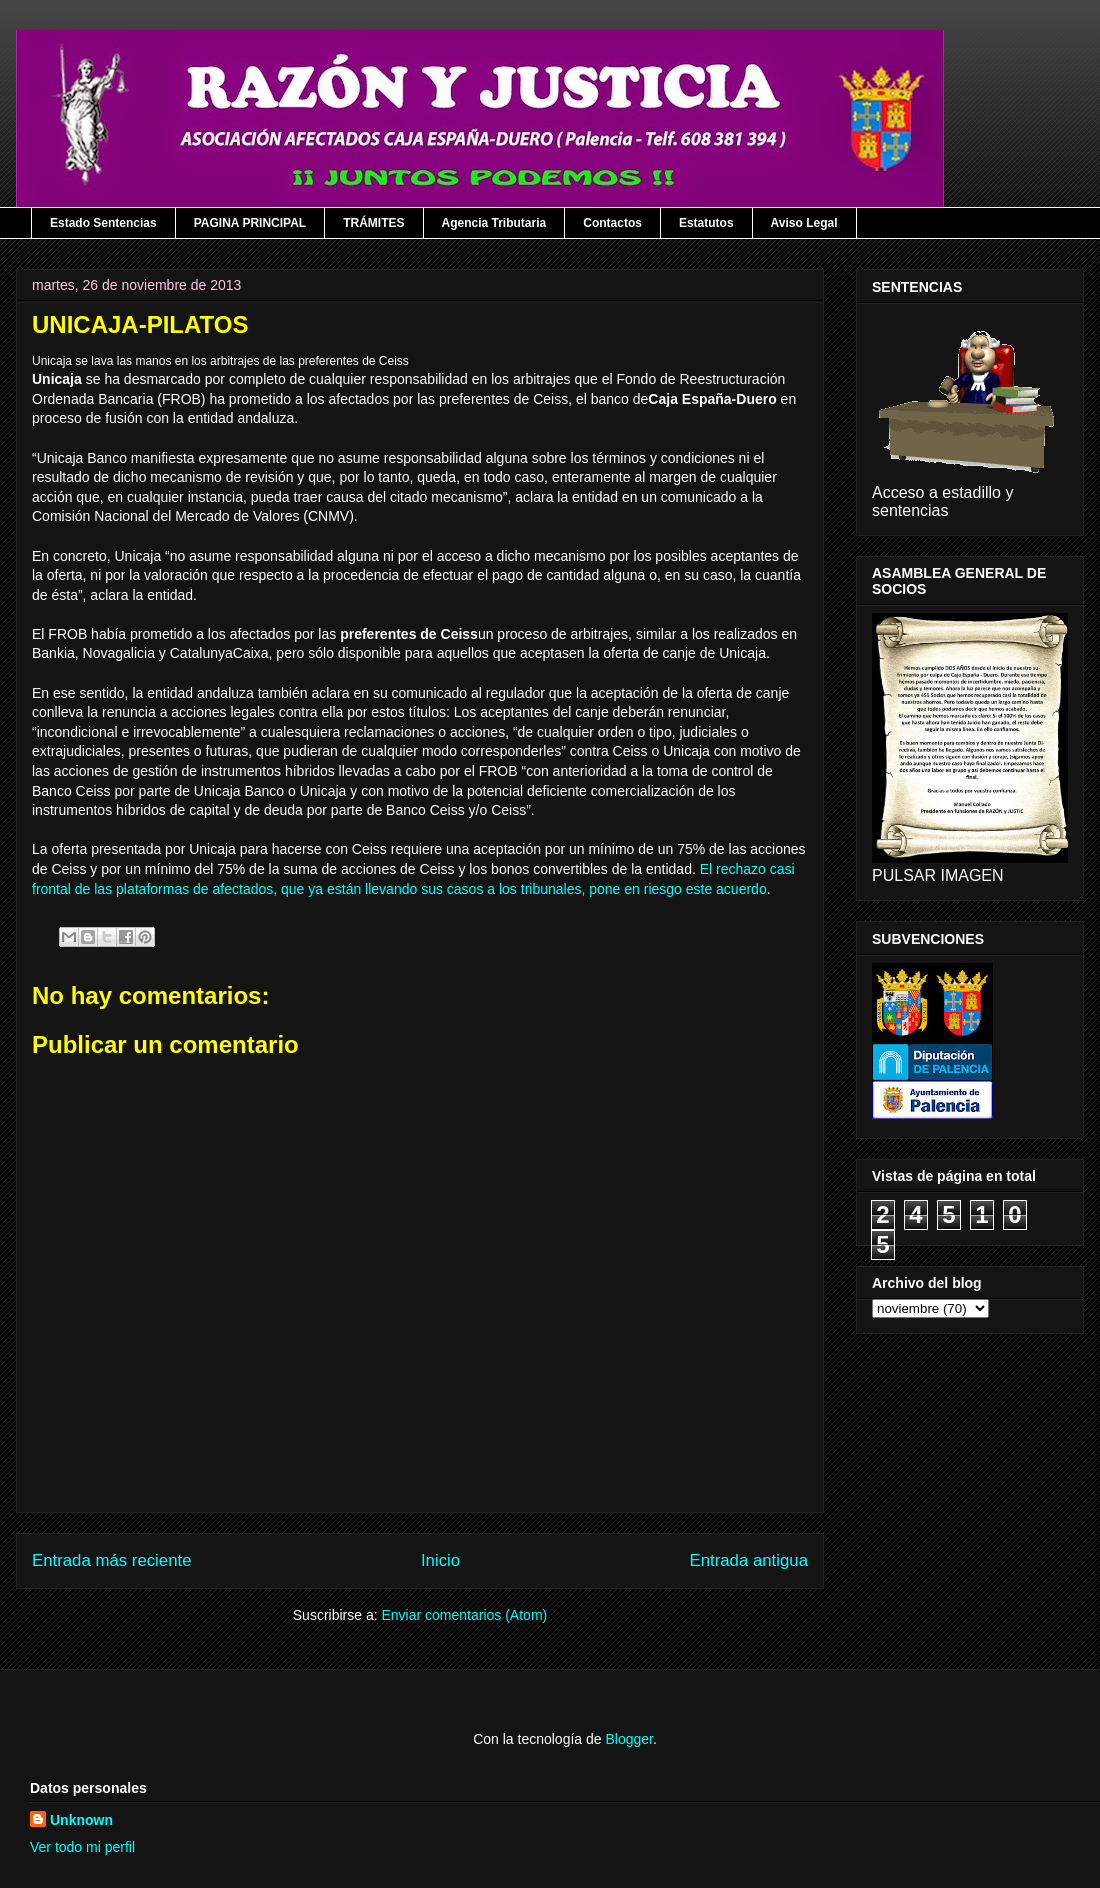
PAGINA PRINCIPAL (250, 223)
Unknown (81, 1820)
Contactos (612, 223)
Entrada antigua (749, 1560)
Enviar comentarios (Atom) (464, 1615)
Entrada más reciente (112, 1560)
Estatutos (706, 223)
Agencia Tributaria (494, 223)
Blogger (628, 1739)
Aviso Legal (804, 223)
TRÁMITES (373, 223)
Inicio (440, 1560)
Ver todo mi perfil (82, 1847)
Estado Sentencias (103, 223)
